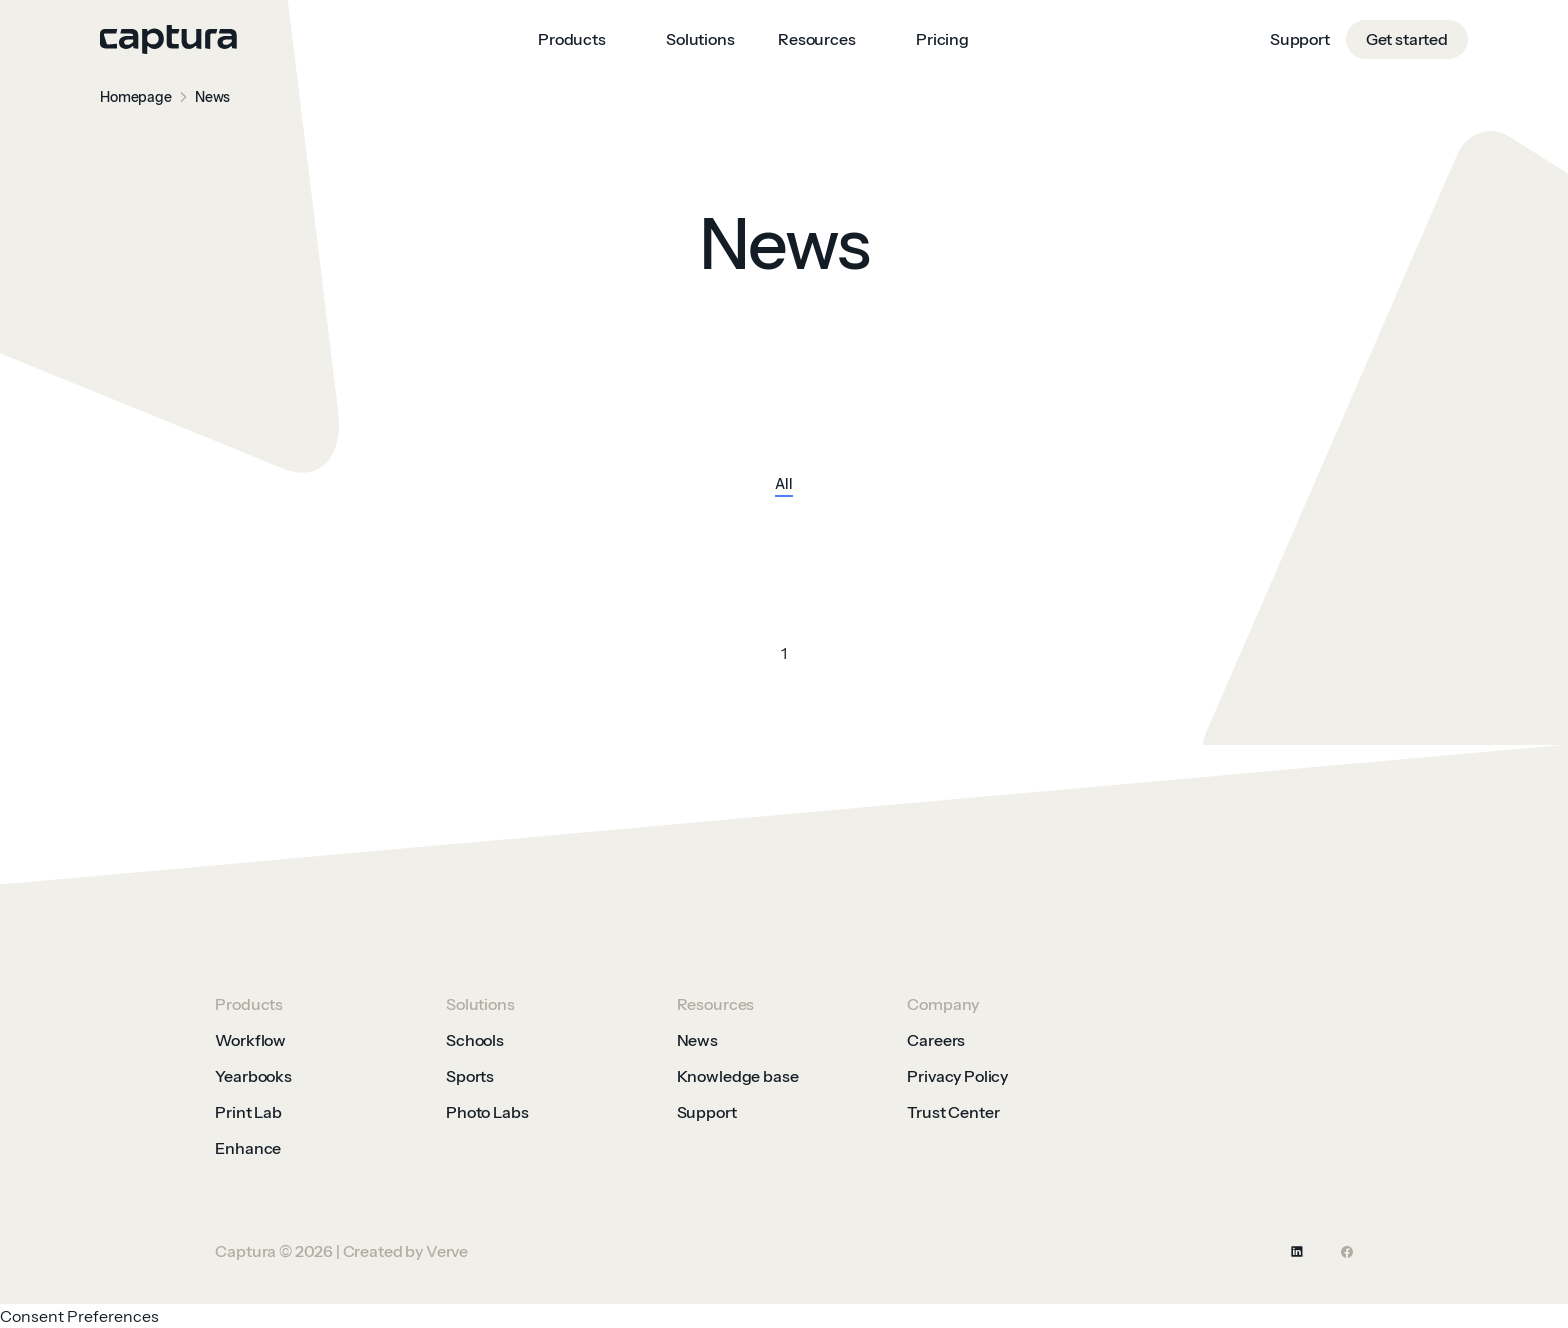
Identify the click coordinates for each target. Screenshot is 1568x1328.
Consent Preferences (79, 1316)
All (784, 485)
